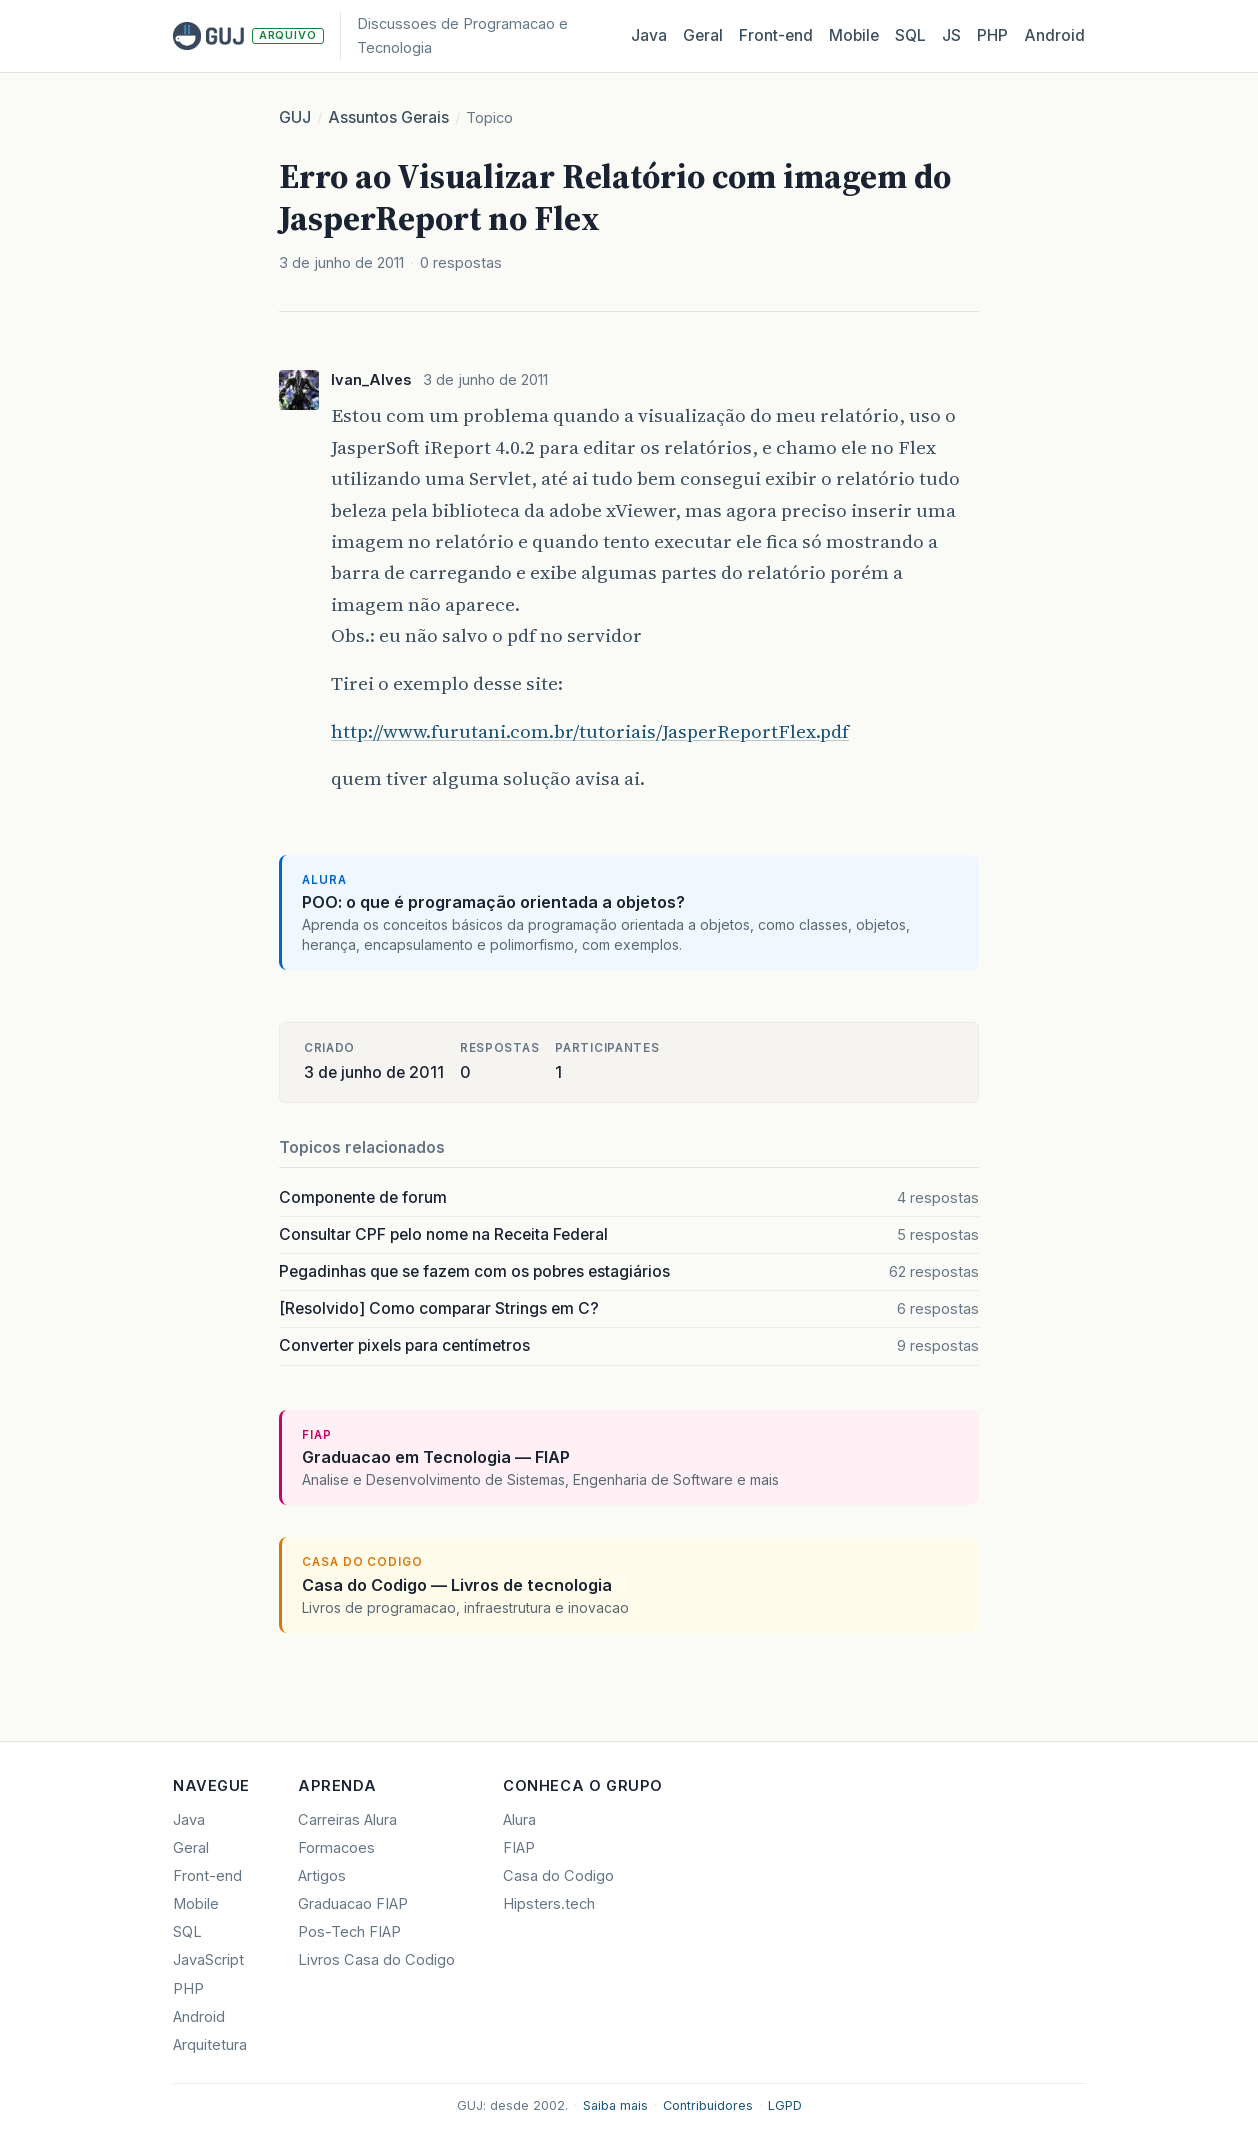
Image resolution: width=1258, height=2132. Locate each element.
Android (1054, 35)
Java (649, 35)
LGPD (785, 2105)
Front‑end (776, 35)
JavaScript (208, 1960)
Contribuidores (708, 2105)
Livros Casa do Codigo (376, 1960)
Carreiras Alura (347, 1820)
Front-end (207, 1876)
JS (951, 35)
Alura (519, 1820)
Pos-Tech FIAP (349, 1932)
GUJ (295, 117)
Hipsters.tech (549, 1904)
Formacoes (336, 1848)
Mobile (854, 35)
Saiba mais (615, 2105)
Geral (703, 35)
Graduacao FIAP (353, 1904)
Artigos (322, 1876)
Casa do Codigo (558, 1876)
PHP (992, 35)
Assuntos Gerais (388, 117)
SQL (910, 35)
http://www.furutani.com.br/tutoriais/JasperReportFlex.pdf (590, 731)
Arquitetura (210, 2045)
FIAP (519, 1848)
